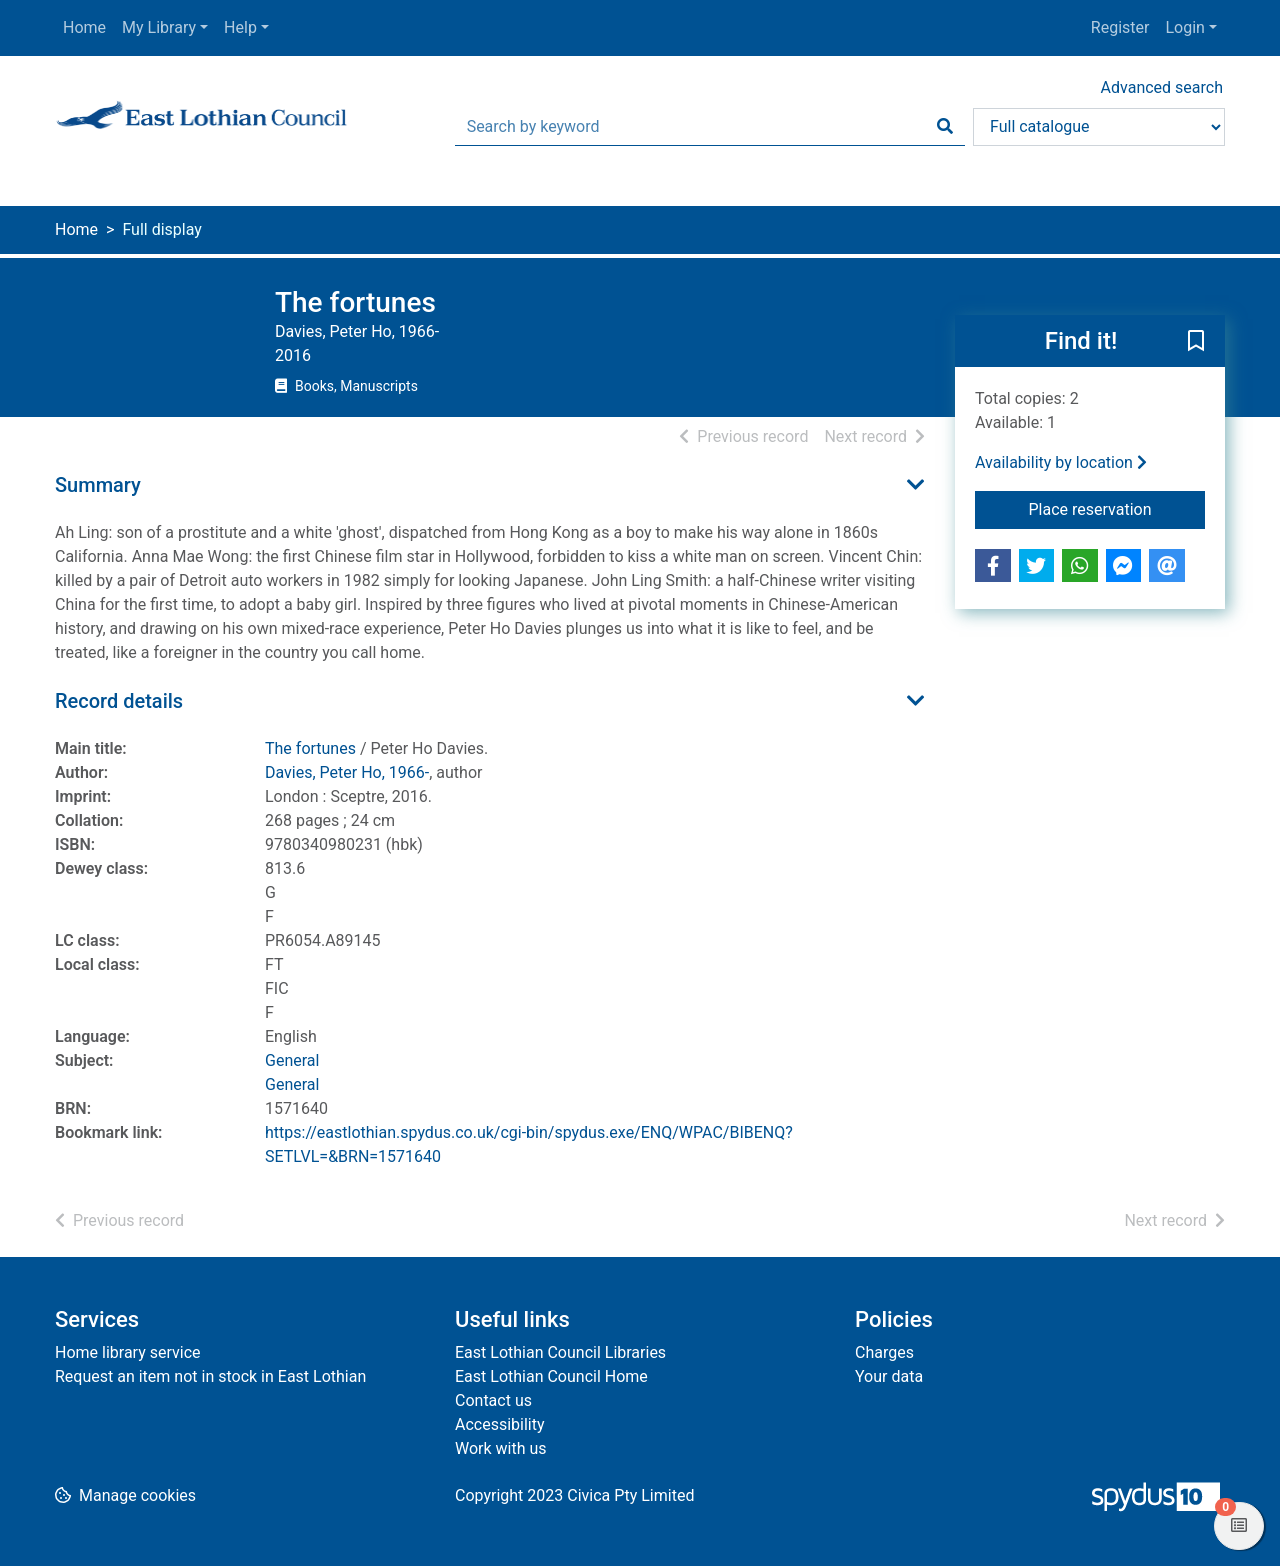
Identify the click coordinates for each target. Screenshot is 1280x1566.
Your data (889, 1376)
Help (240, 27)
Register (1120, 27)
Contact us (493, 1400)
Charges (884, 1352)
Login (1184, 27)
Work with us (501, 1448)
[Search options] (1099, 127)
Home (84, 27)
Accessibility (500, 1424)
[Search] (945, 127)
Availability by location (1061, 462)
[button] (1196, 342)
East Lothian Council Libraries (560, 1352)
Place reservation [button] (1117, 508)
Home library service (128, 1352)
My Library (159, 27)
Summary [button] (98, 485)
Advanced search (1162, 87)
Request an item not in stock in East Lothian (210, 1376)
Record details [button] (119, 701)
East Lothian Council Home (551, 1376)
